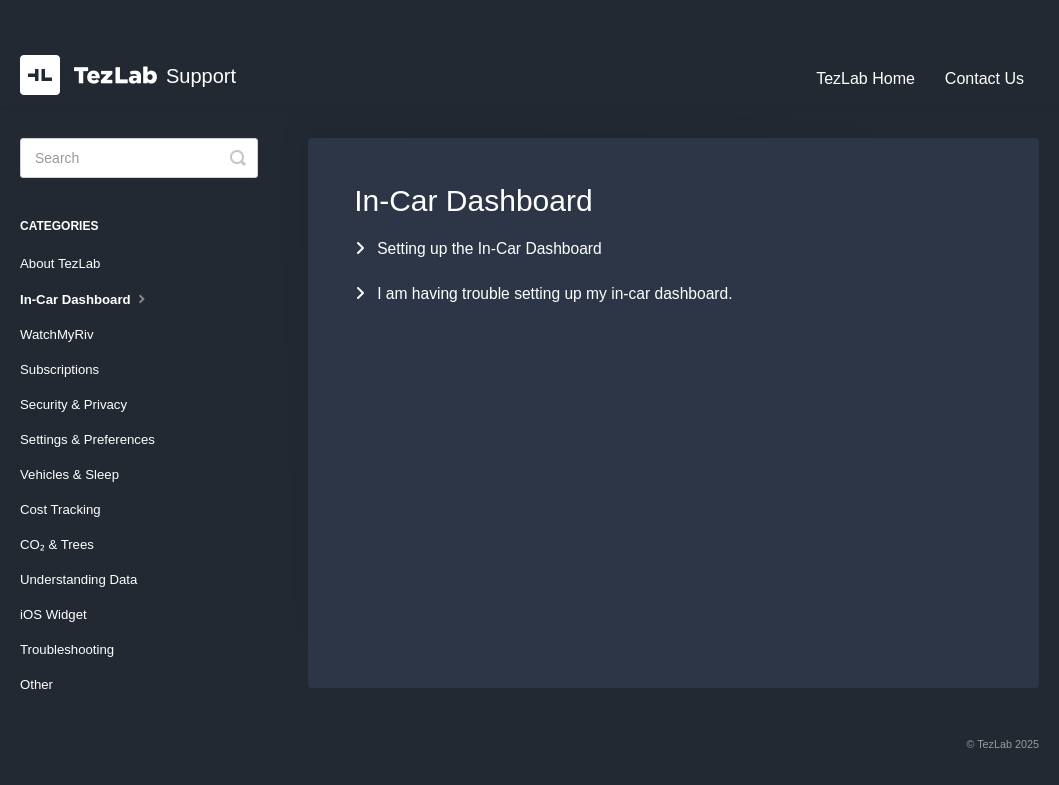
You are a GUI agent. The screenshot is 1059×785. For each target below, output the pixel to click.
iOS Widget (53, 614)
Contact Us (984, 78)
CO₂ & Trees (57, 544)
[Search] (139, 158)
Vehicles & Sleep (69, 474)
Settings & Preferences (87, 439)
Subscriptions (59, 369)
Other (36, 684)
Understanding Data (78, 579)
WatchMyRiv (57, 334)
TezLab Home (865, 78)
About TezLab (60, 263)
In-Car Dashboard (85, 298)
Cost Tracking (60, 509)
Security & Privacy (73, 404)
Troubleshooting (67, 649)
